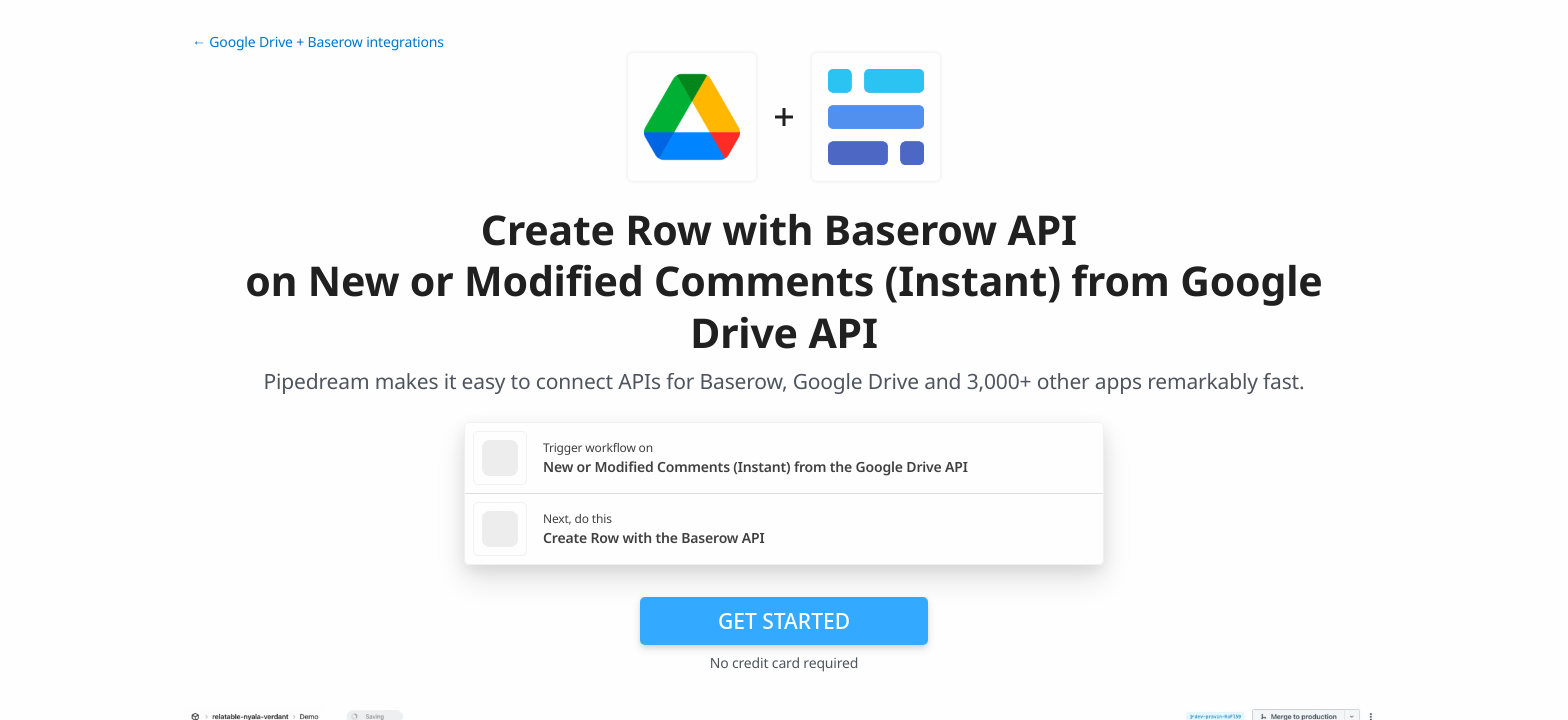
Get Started (784, 621)
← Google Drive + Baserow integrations (318, 42)
